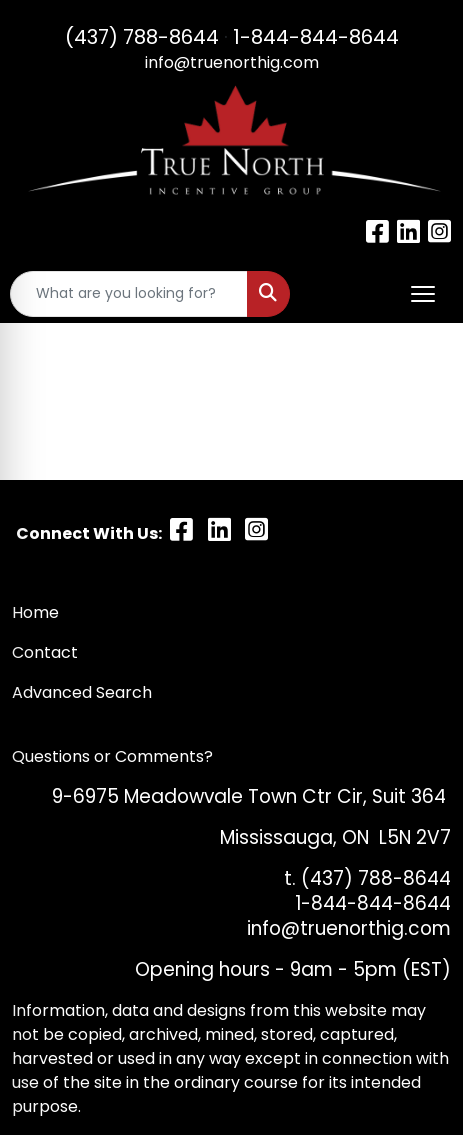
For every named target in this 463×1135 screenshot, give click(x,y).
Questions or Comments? (112, 756)
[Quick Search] (129, 294)
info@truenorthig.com (232, 62)
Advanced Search (82, 692)
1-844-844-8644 (316, 37)
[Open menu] (423, 294)
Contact (47, 652)
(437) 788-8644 (142, 37)
